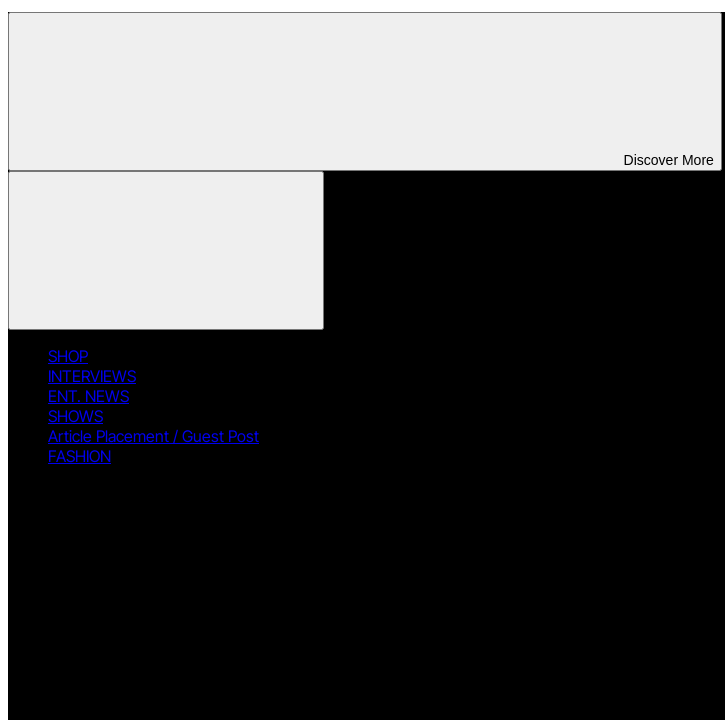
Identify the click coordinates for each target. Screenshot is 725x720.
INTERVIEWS (92, 376)
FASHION (79, 456)
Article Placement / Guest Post (153, 436)
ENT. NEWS (88, 396)
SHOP (68, 356)
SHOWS (75, 416)
